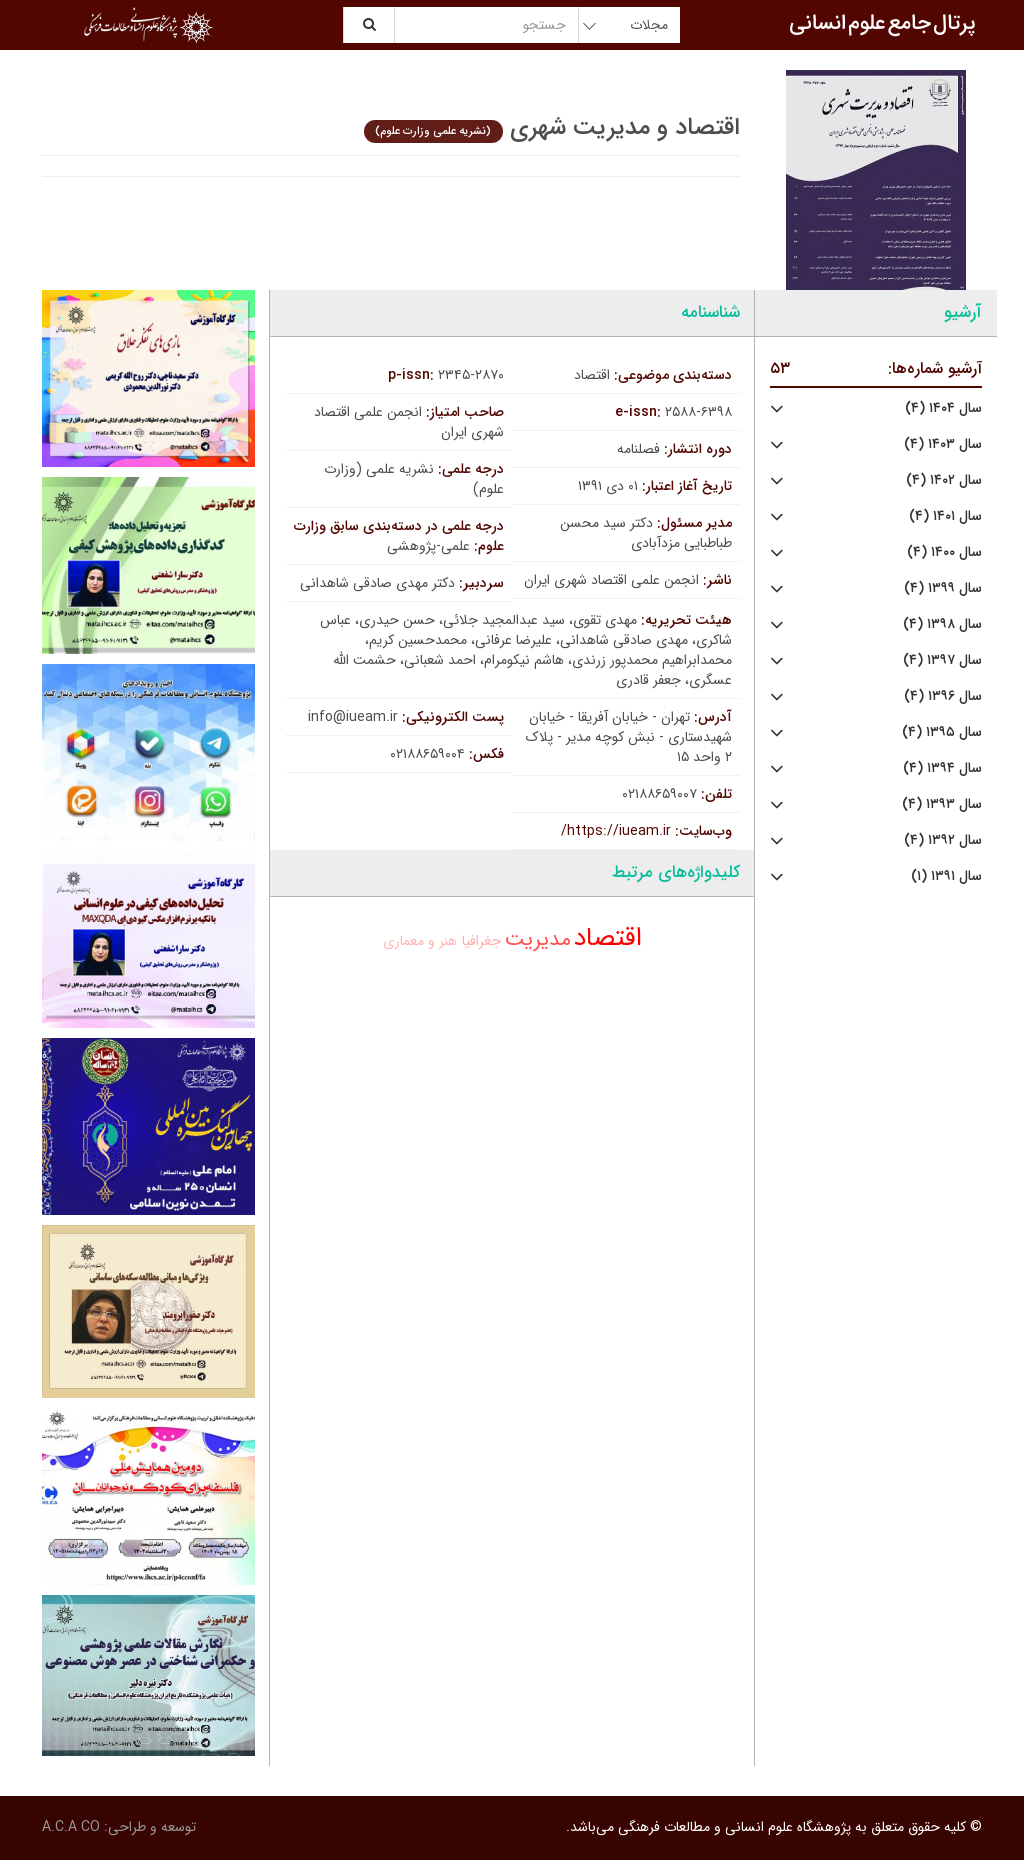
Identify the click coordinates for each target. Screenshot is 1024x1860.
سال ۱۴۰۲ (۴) (944, 480)
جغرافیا (481, 941)
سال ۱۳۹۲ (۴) (943, 840)
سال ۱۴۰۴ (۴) (943, 408)
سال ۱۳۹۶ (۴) (943, 696)
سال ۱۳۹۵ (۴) (942, 732)
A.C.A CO (71, 1827)
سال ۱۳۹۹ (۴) (943, 588)
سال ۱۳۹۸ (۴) (942, 624)
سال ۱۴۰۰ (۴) (944, 552)
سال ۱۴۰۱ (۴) (945, 516)
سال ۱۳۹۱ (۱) (946, 876)
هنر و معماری (420, 941)
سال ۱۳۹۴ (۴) (942, 768)
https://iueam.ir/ (616, 831)
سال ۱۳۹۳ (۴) (942, 804)
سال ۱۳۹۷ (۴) (942, 660)
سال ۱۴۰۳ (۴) (943, 444)
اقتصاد (608, 938)
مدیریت (537, 939)
